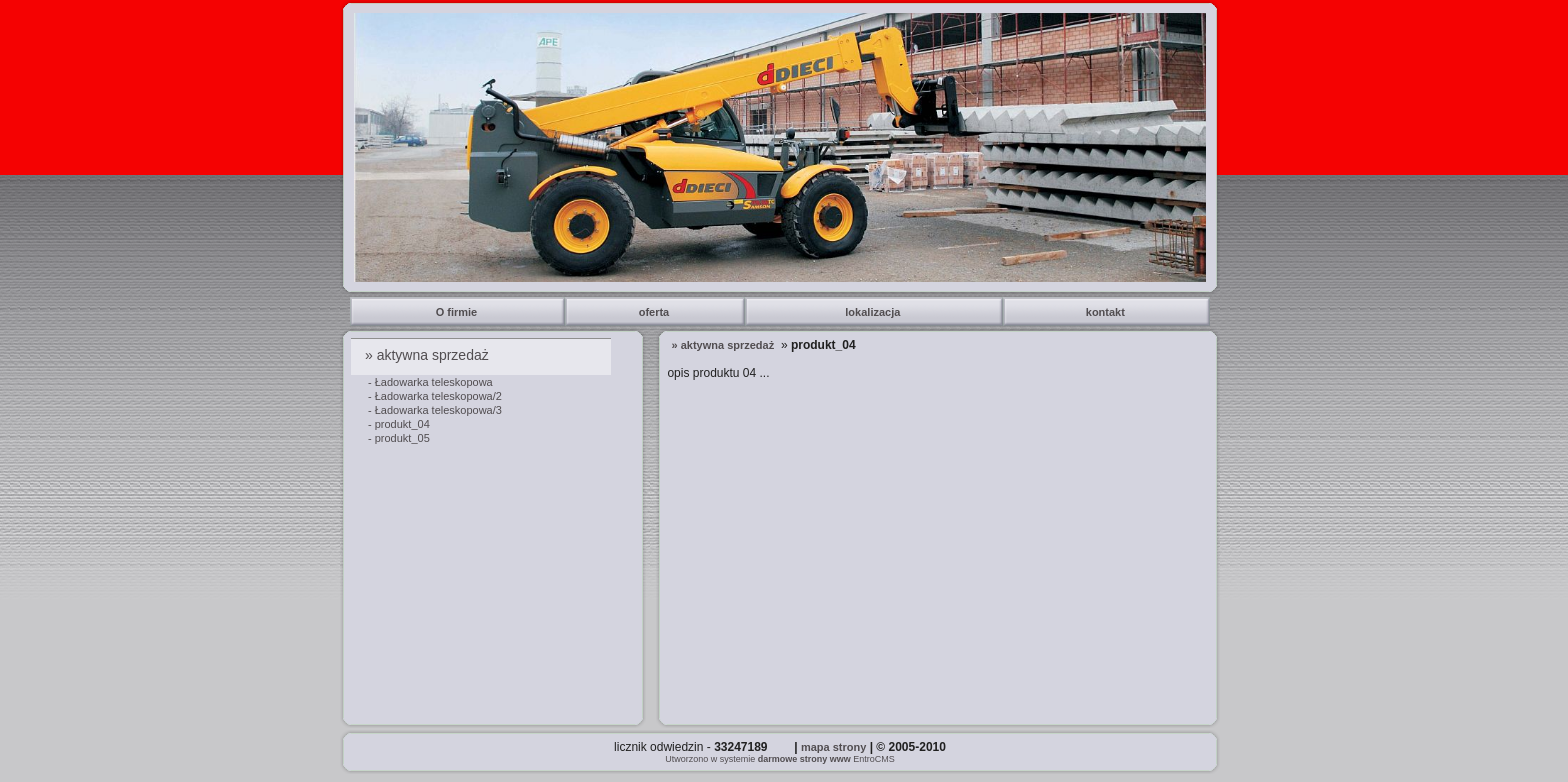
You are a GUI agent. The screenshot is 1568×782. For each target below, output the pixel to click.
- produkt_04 (399, 424)
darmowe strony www (804, 759)
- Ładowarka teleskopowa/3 (435, 410)
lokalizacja (874, 312)
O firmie (458, 312)
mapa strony (833, 747)
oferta (656, 312)
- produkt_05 (399, 438)
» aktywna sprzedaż (429, 355)
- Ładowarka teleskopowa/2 (435, 396)
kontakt (1107, 312)
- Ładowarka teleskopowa (430, 382)
